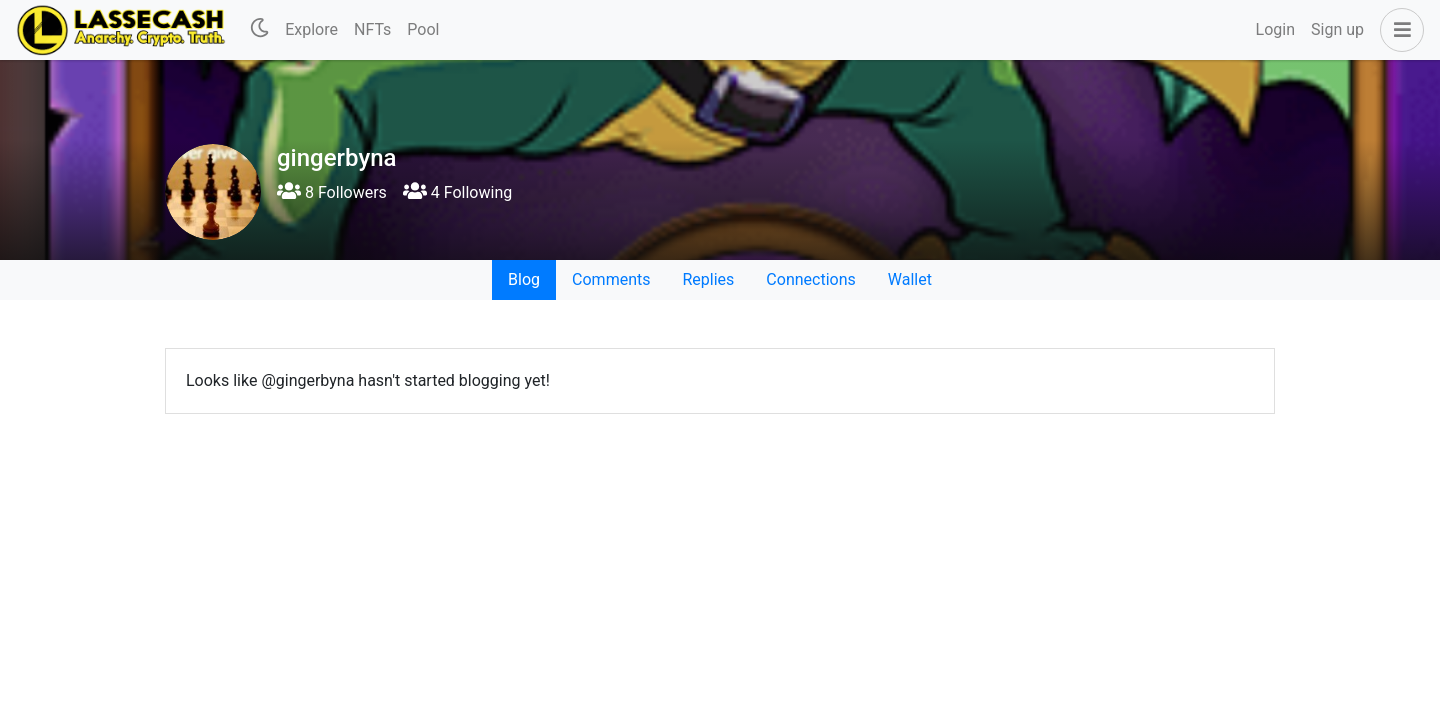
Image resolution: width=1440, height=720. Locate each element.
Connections (810, 279)
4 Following (457, 192)
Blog (524, 279)
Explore (311, 29)
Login (1275, 29)
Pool (423, 29)
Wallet (910, 279)
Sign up (1337, 29)
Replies (708, 279)
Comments (611, 279)
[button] (1398, 30)
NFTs (372, 29)
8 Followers (332, 192)
